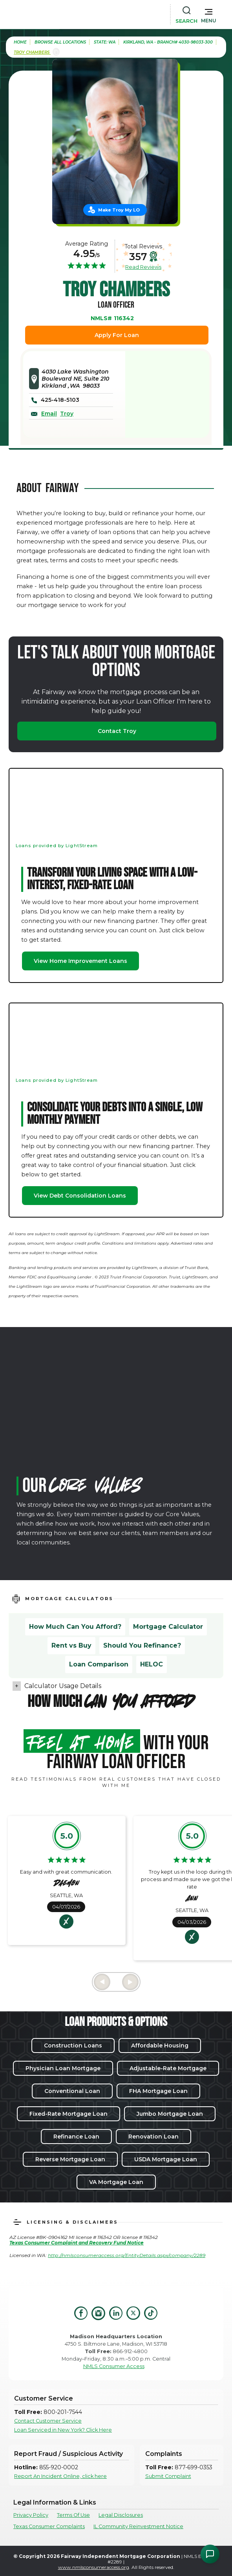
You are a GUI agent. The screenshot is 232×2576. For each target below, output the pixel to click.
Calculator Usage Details (62, 1686)
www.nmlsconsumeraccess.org (93, 2567)
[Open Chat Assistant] (210, 2554)
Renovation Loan (153, 2136)
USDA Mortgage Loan (165, 2159)
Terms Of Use (73, 2515)
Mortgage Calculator (168, 1626)
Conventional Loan (72, 2091)
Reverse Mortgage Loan (70, 2159)
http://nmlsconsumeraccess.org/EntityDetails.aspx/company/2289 (126, 2255)
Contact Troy (117, 731)
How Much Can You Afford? (75, 1626)
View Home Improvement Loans (80, 960)
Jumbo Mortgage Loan (170, 2113)
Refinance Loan (76, 2136)
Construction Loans (73, 2045)
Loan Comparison (98, 1664)
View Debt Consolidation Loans (80, 1195)
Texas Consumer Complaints (49, 2526)
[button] (208, 14)
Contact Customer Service (48, 2421)
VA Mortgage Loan (116, 2182)
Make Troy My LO (119, 210)
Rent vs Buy (71, 1645)
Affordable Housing (159, 2045)
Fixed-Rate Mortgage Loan (68, 2113)
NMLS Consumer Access (113, 2366)
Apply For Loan (117, 335)
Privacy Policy (30, 2515)
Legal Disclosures (121, 2515)
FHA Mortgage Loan (158, 2091)
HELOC (151, 1664)
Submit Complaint (168, 2476)
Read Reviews (143, 267)
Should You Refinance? (142, 1645)
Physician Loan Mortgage (63, 2068)
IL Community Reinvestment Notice (138, 2526)
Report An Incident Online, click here (60, 2476)
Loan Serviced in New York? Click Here (63, 2430)
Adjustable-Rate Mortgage (168, 2068)
